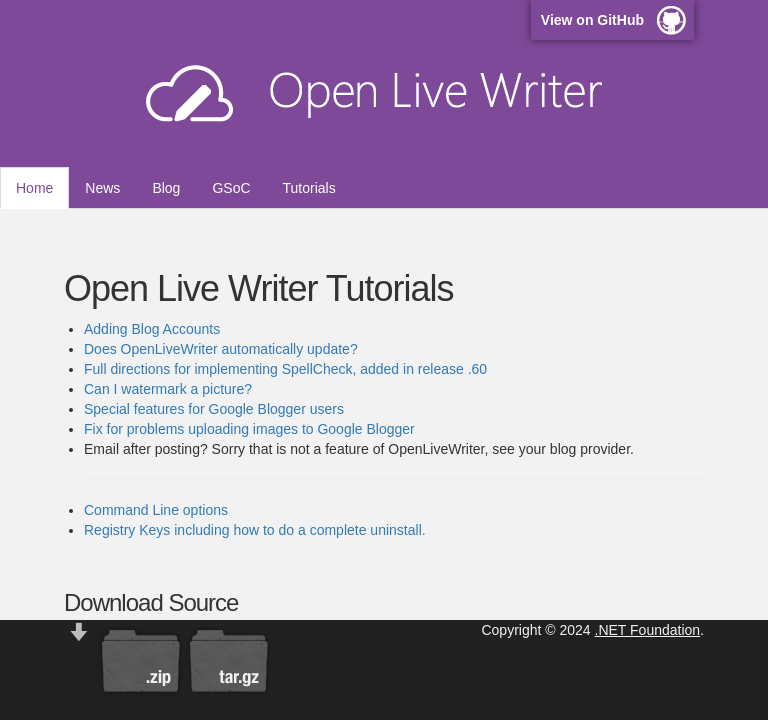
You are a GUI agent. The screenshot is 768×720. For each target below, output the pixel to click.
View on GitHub (592, 20)
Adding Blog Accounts (152, 329)
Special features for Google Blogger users (214, 409)
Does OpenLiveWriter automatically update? (221, 349)
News (102, 188)
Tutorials (309, 188)
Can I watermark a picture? (168, 389)
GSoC (231, 188)
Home (34, 188)
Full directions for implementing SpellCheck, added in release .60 (285, 369)
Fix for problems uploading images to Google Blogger (249, 429)
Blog (166, 188)
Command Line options (156, 510)
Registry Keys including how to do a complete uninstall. (255, 530)
